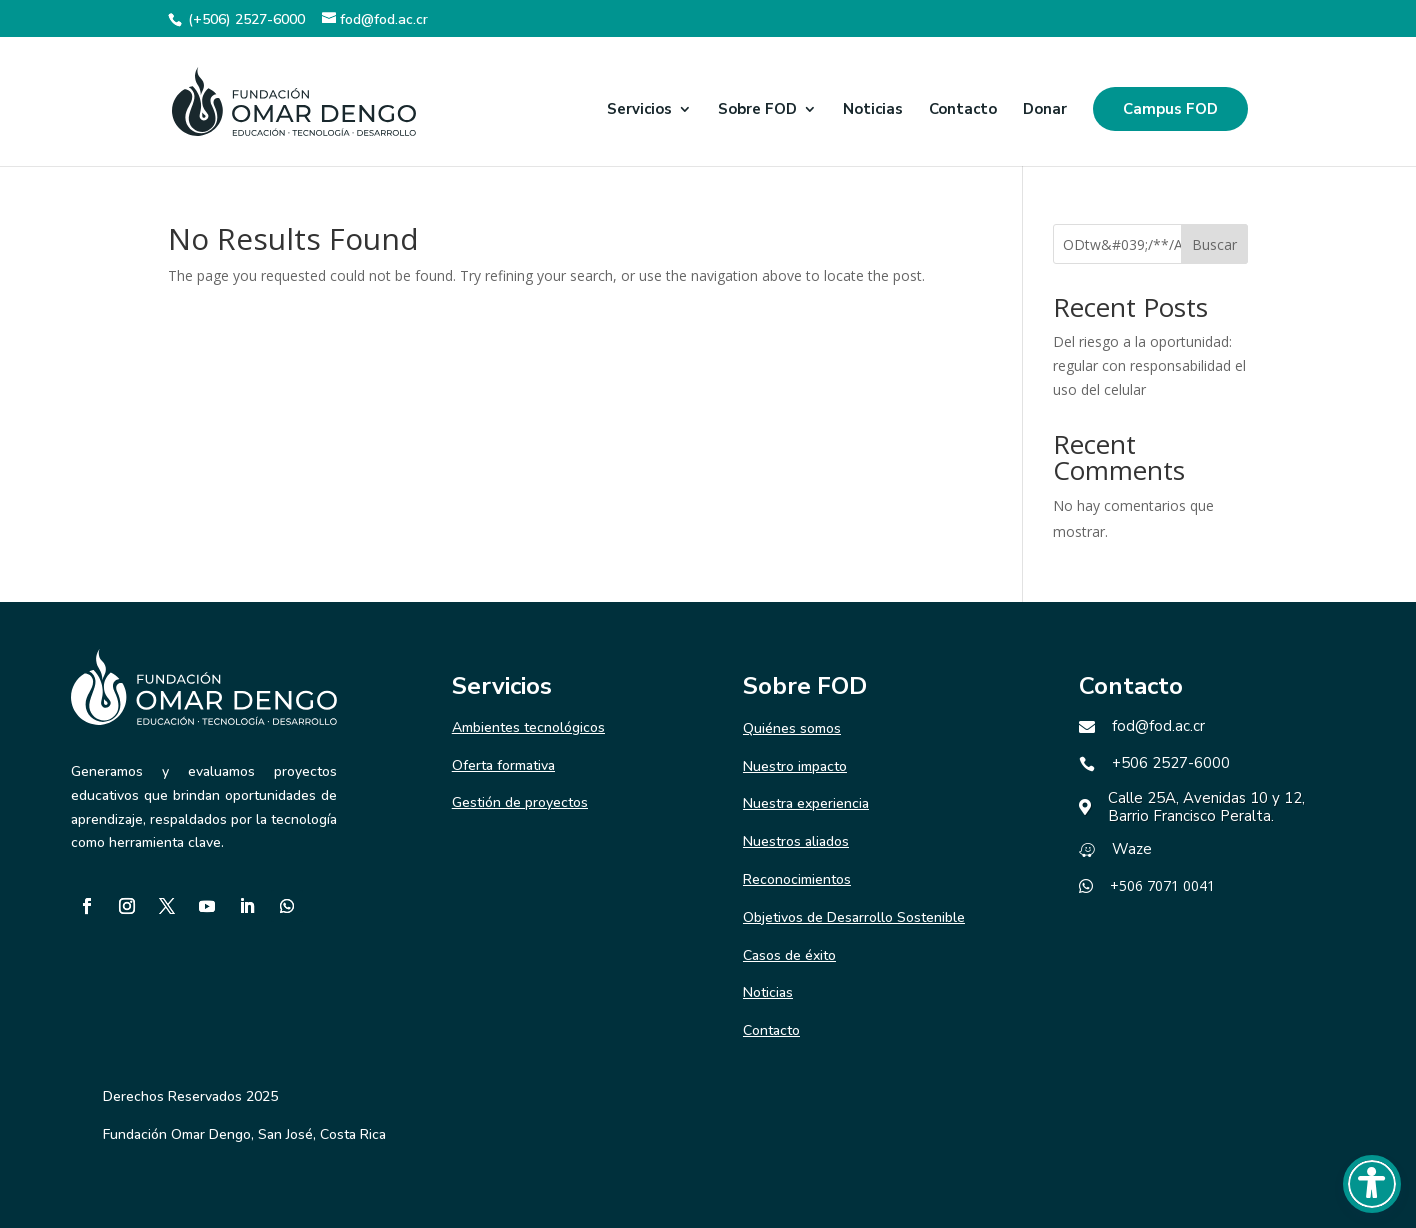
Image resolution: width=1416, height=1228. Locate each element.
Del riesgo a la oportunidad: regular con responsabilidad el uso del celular (1149, 365)
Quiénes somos (792, 728)
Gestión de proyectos (520, 802)
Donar (1045, 110)
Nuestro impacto (795, 766)
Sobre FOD (757, 110)
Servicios (639, 110)
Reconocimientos (797, 879)
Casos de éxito (789, 955)
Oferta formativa (503, 765)
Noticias (873, 110)
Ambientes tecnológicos (528, 727)
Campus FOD (1170, 109)
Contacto (963, 110)
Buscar (1214, 244)
